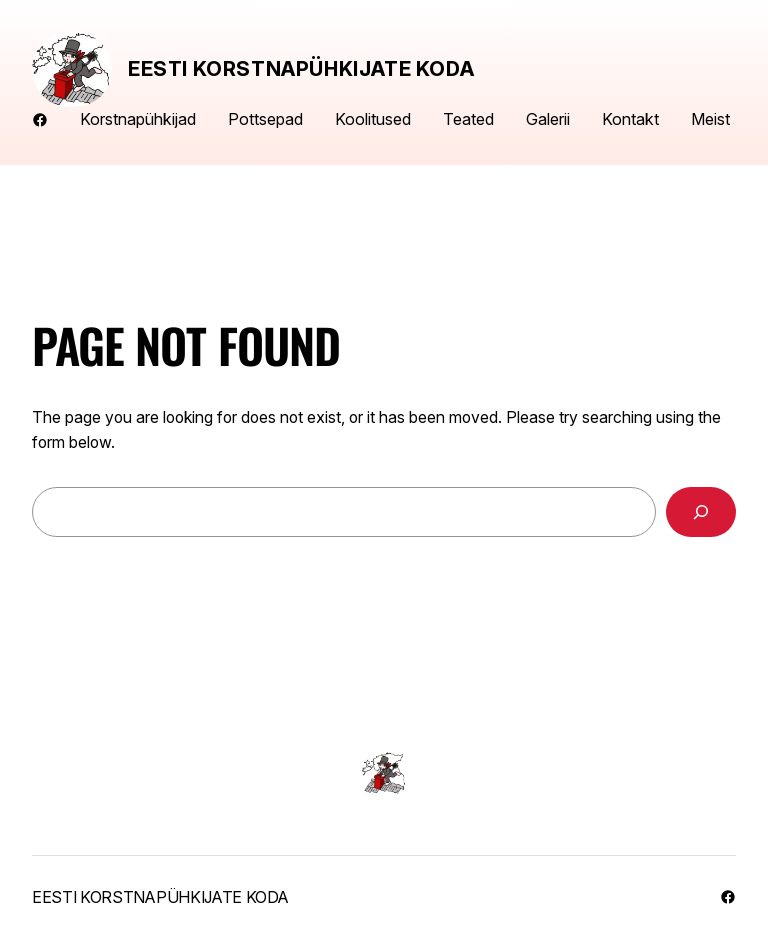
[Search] (701, 511)
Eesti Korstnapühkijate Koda (301, 69)
